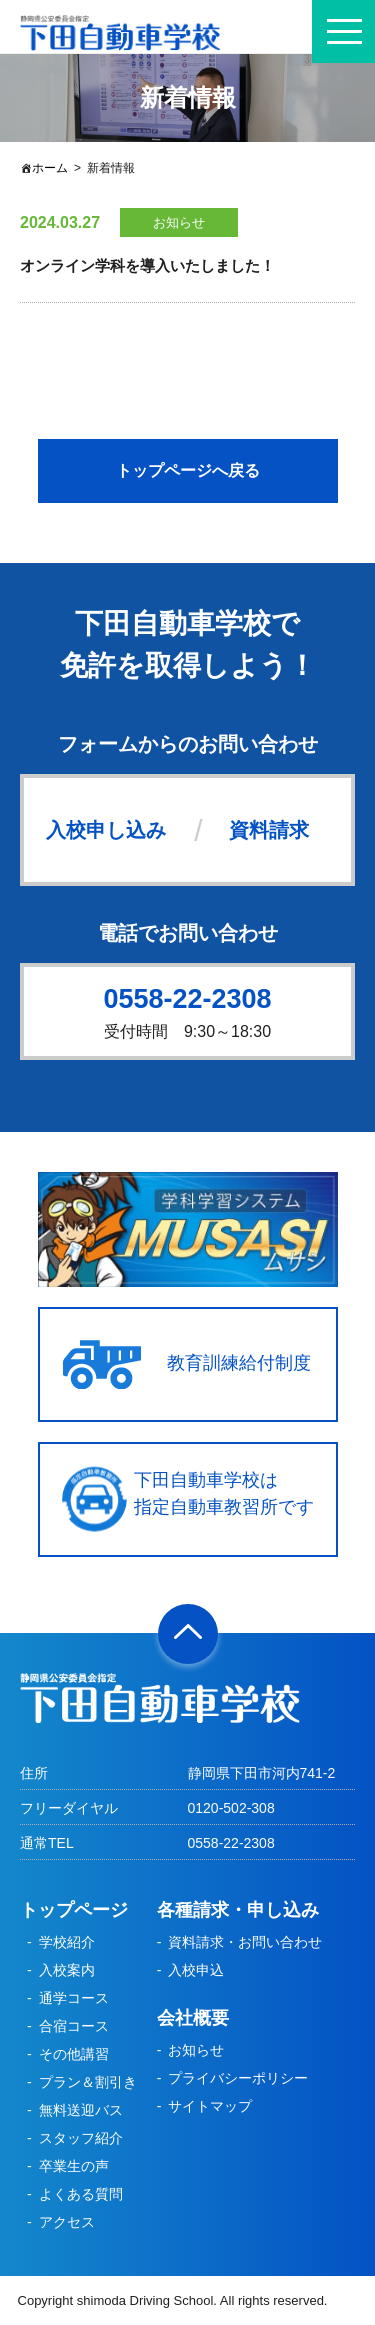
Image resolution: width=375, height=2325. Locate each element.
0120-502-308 (231, 1808)
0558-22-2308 (187, 999)
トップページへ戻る (188, 470)
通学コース (74, 1998)
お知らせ (196, 2050)
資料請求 (269, 830)
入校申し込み (106, 830)
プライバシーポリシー (238, 2078)
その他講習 (74, 2054)
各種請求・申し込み (238, 1910)
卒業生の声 (74, 2166)
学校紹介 (67, 1942)
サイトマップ (210, 2106)
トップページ (74, 1910)
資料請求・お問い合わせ (245, 1942)
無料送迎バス (81, 2110)
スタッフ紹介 (81, 2138)
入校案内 (67, 1970)
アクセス (67, 2222)
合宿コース (74, 2026)
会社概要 (193, 2018)
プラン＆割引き (88, 2082)
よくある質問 (81, 2194)
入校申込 (196, 1970)
